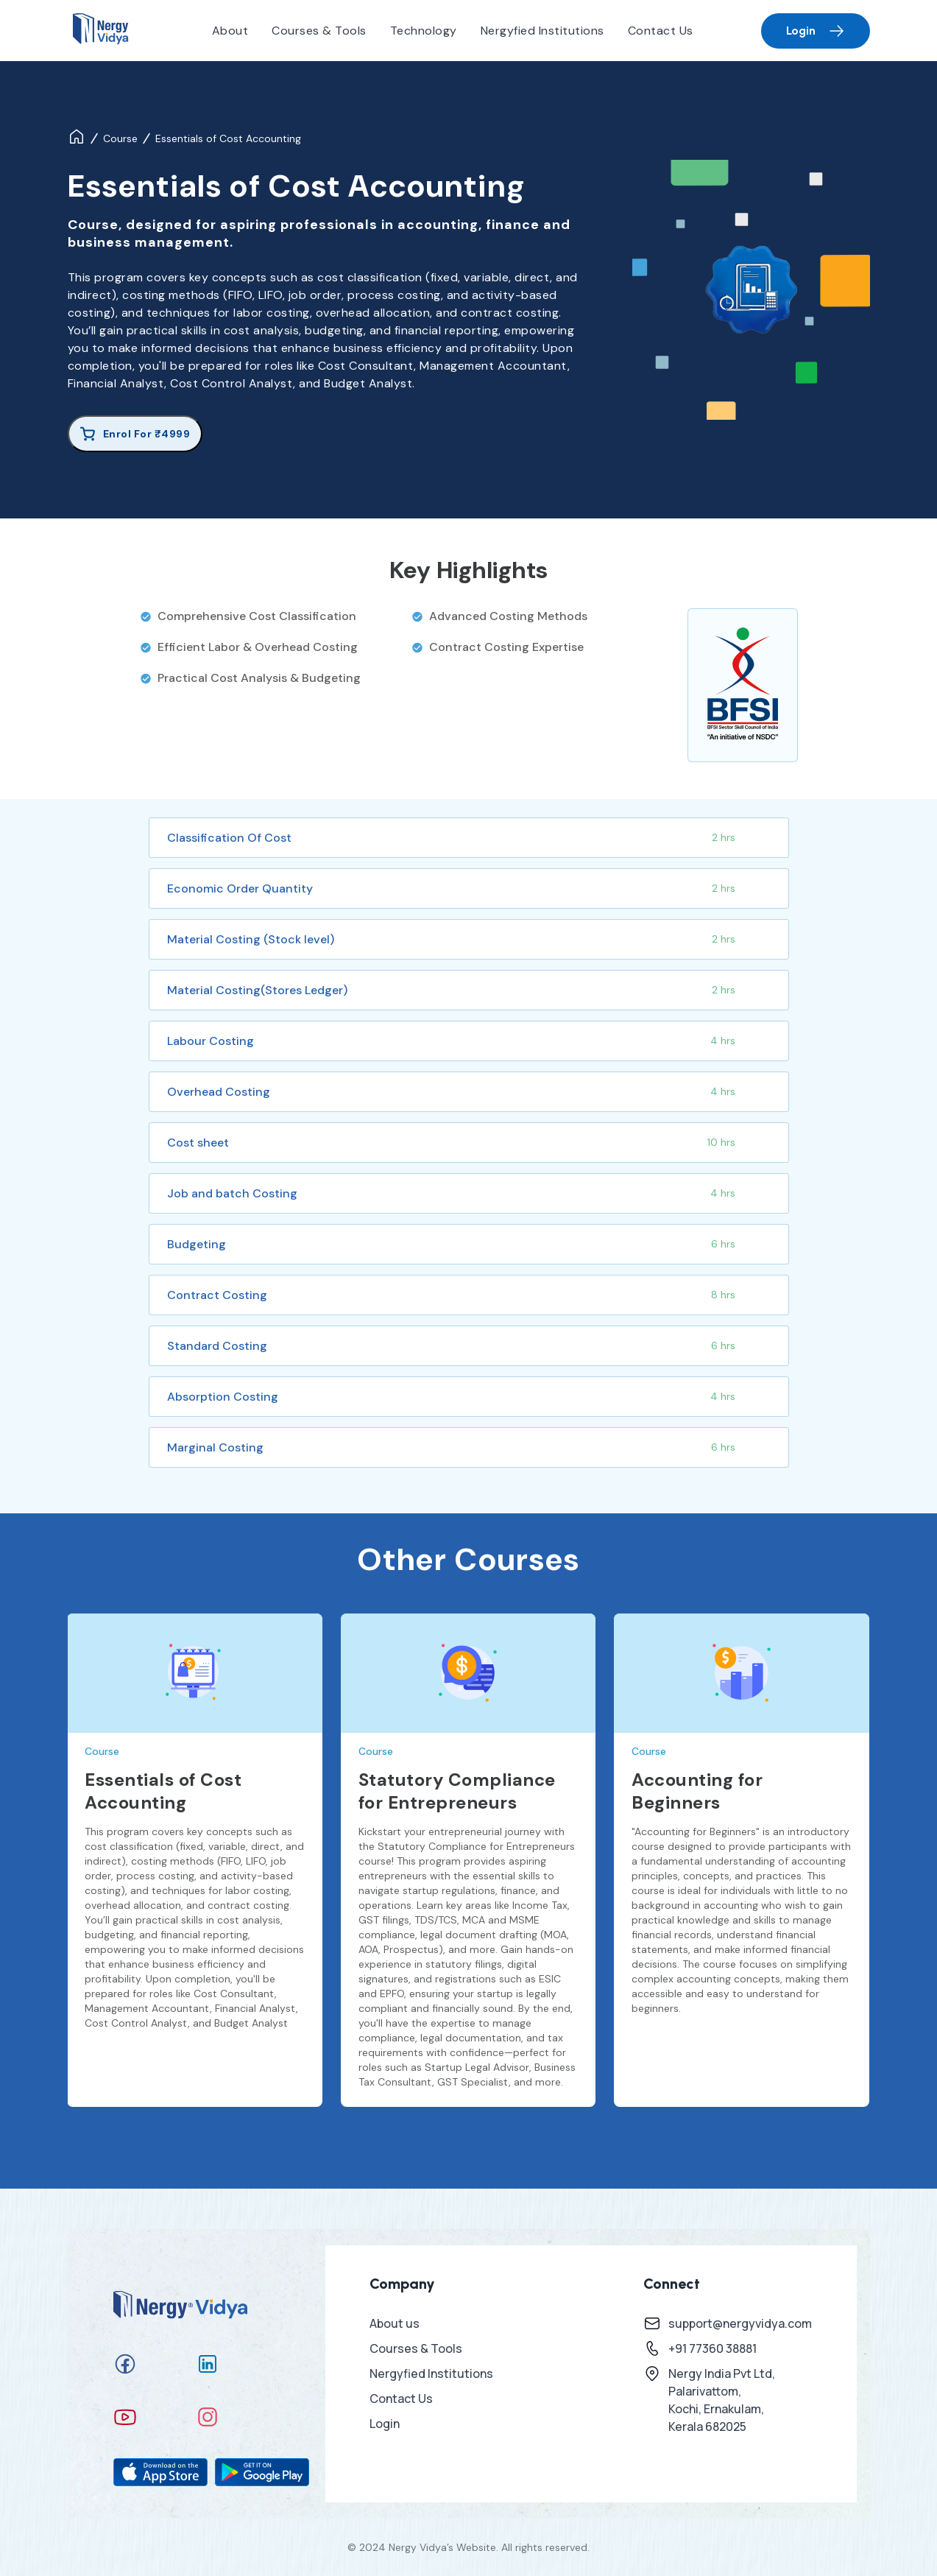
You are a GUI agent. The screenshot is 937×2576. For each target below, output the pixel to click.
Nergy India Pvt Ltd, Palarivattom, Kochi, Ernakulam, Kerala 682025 (721, 2400)
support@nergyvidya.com (740, 2323)
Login (815, 31)
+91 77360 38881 (712, 2348)
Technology (423, 30)
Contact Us (660, 30)
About (230, 30)
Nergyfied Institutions (542, 30)
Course (120, 138)
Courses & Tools (319, 30)
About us (395, 2323)
